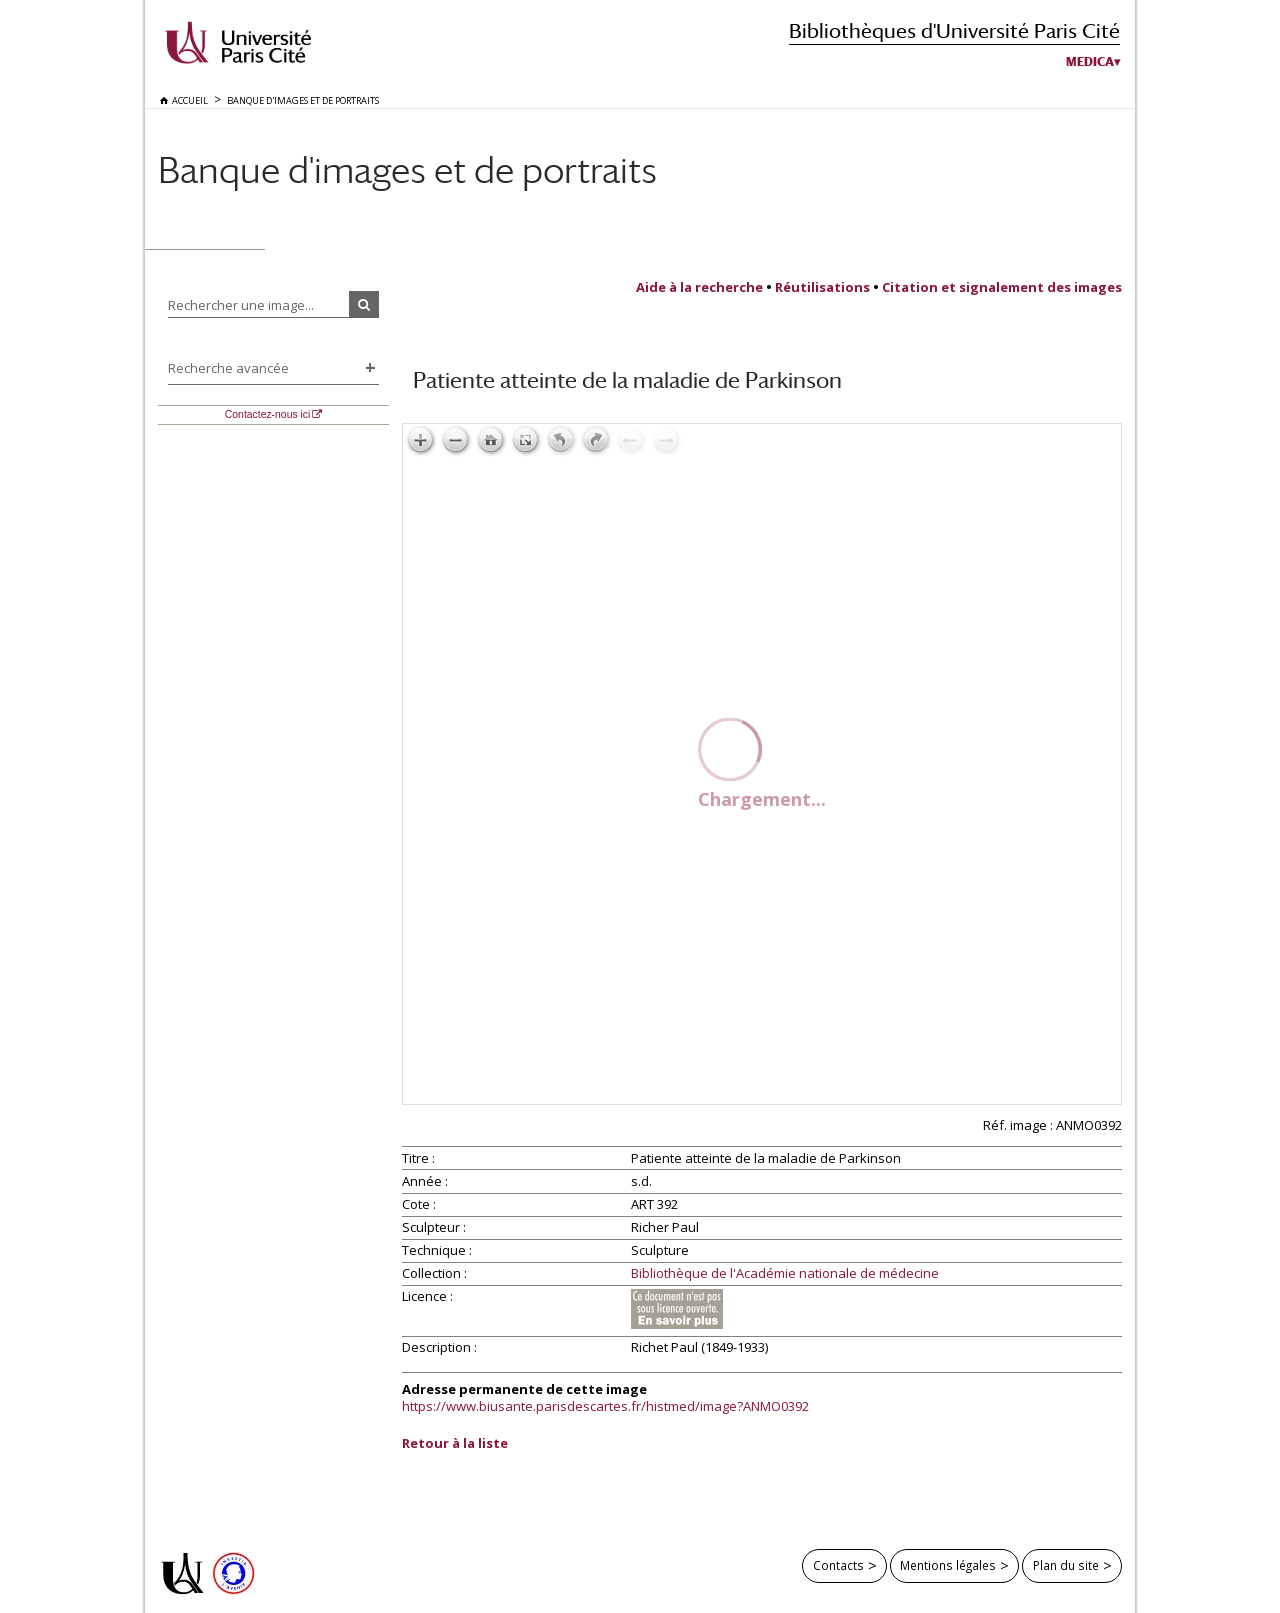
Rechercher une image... (241, 305)
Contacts (838, 1565)
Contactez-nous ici (267, 414)
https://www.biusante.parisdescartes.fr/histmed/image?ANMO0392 (605, 1406)
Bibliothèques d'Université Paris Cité (954, 30)
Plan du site (1066, 1565)
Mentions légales (948, 1565)
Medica (1090, 62)
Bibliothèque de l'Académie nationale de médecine (785, 1274)
